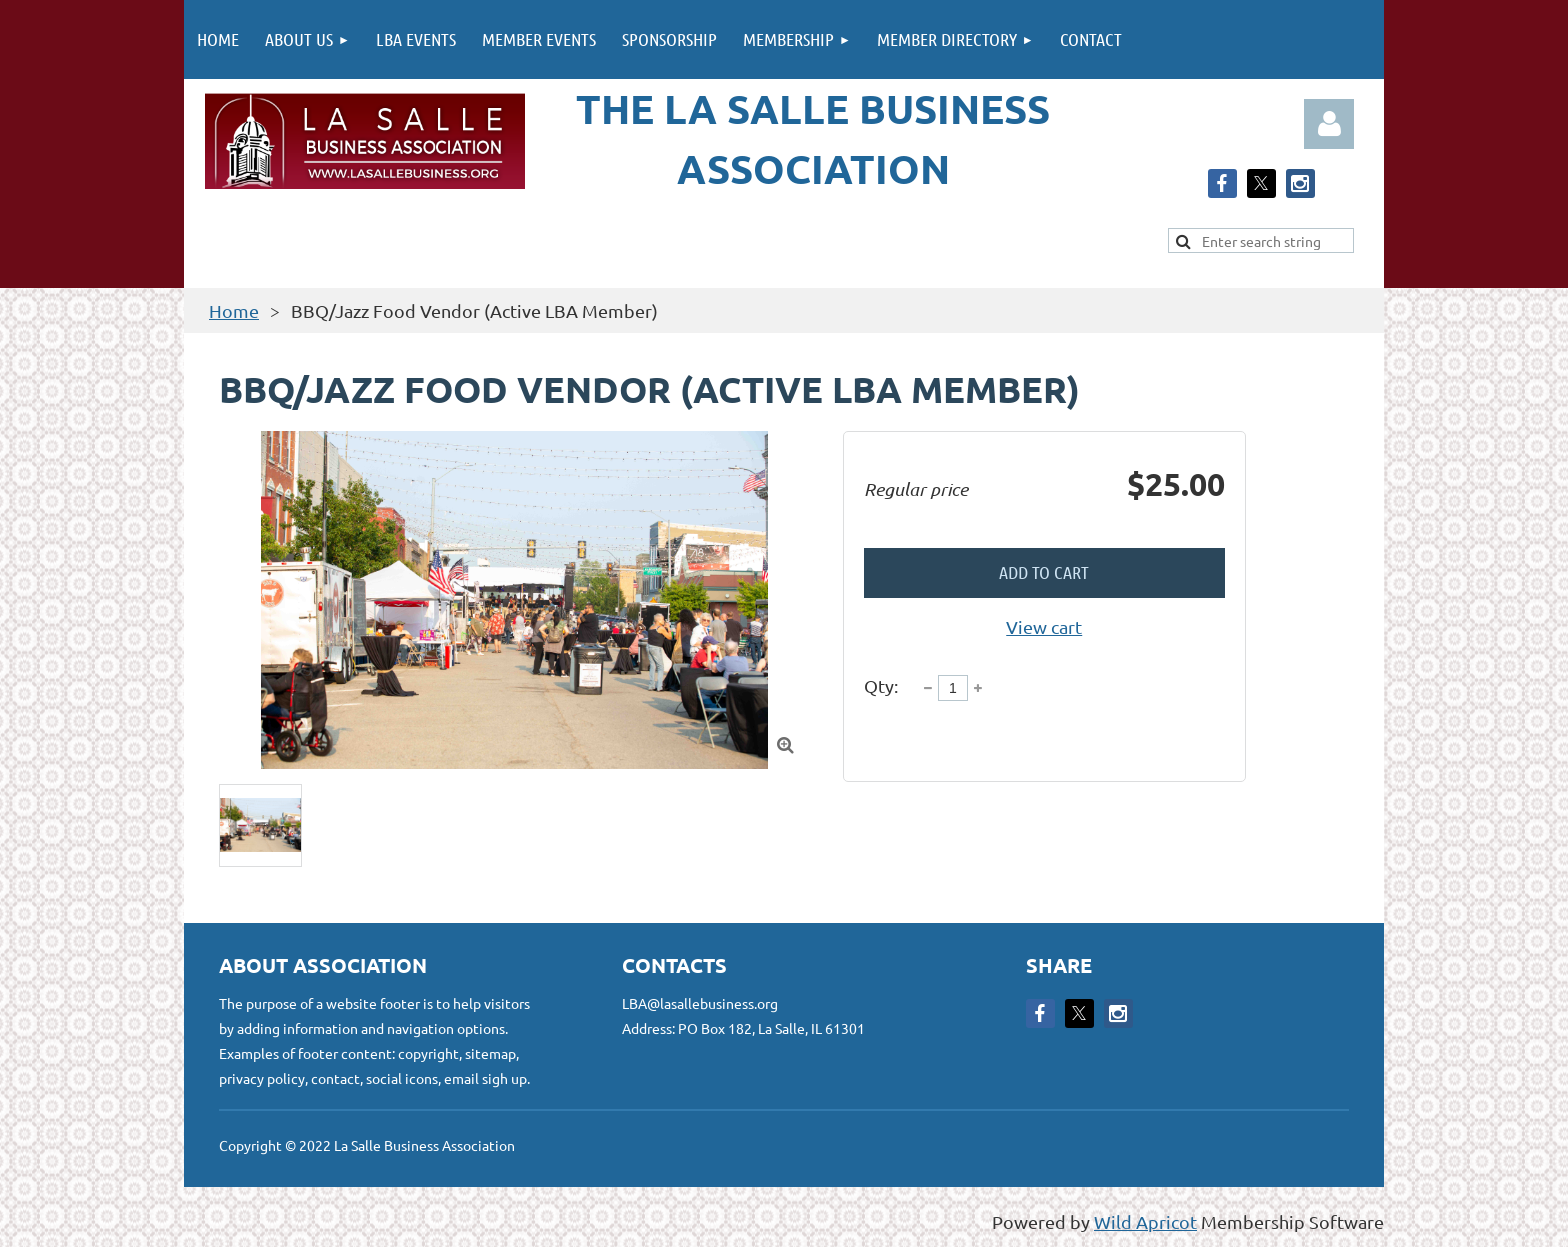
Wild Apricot (1145, 1221)
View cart (1044, 626)
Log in (1329, 124)
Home (234, 310)
